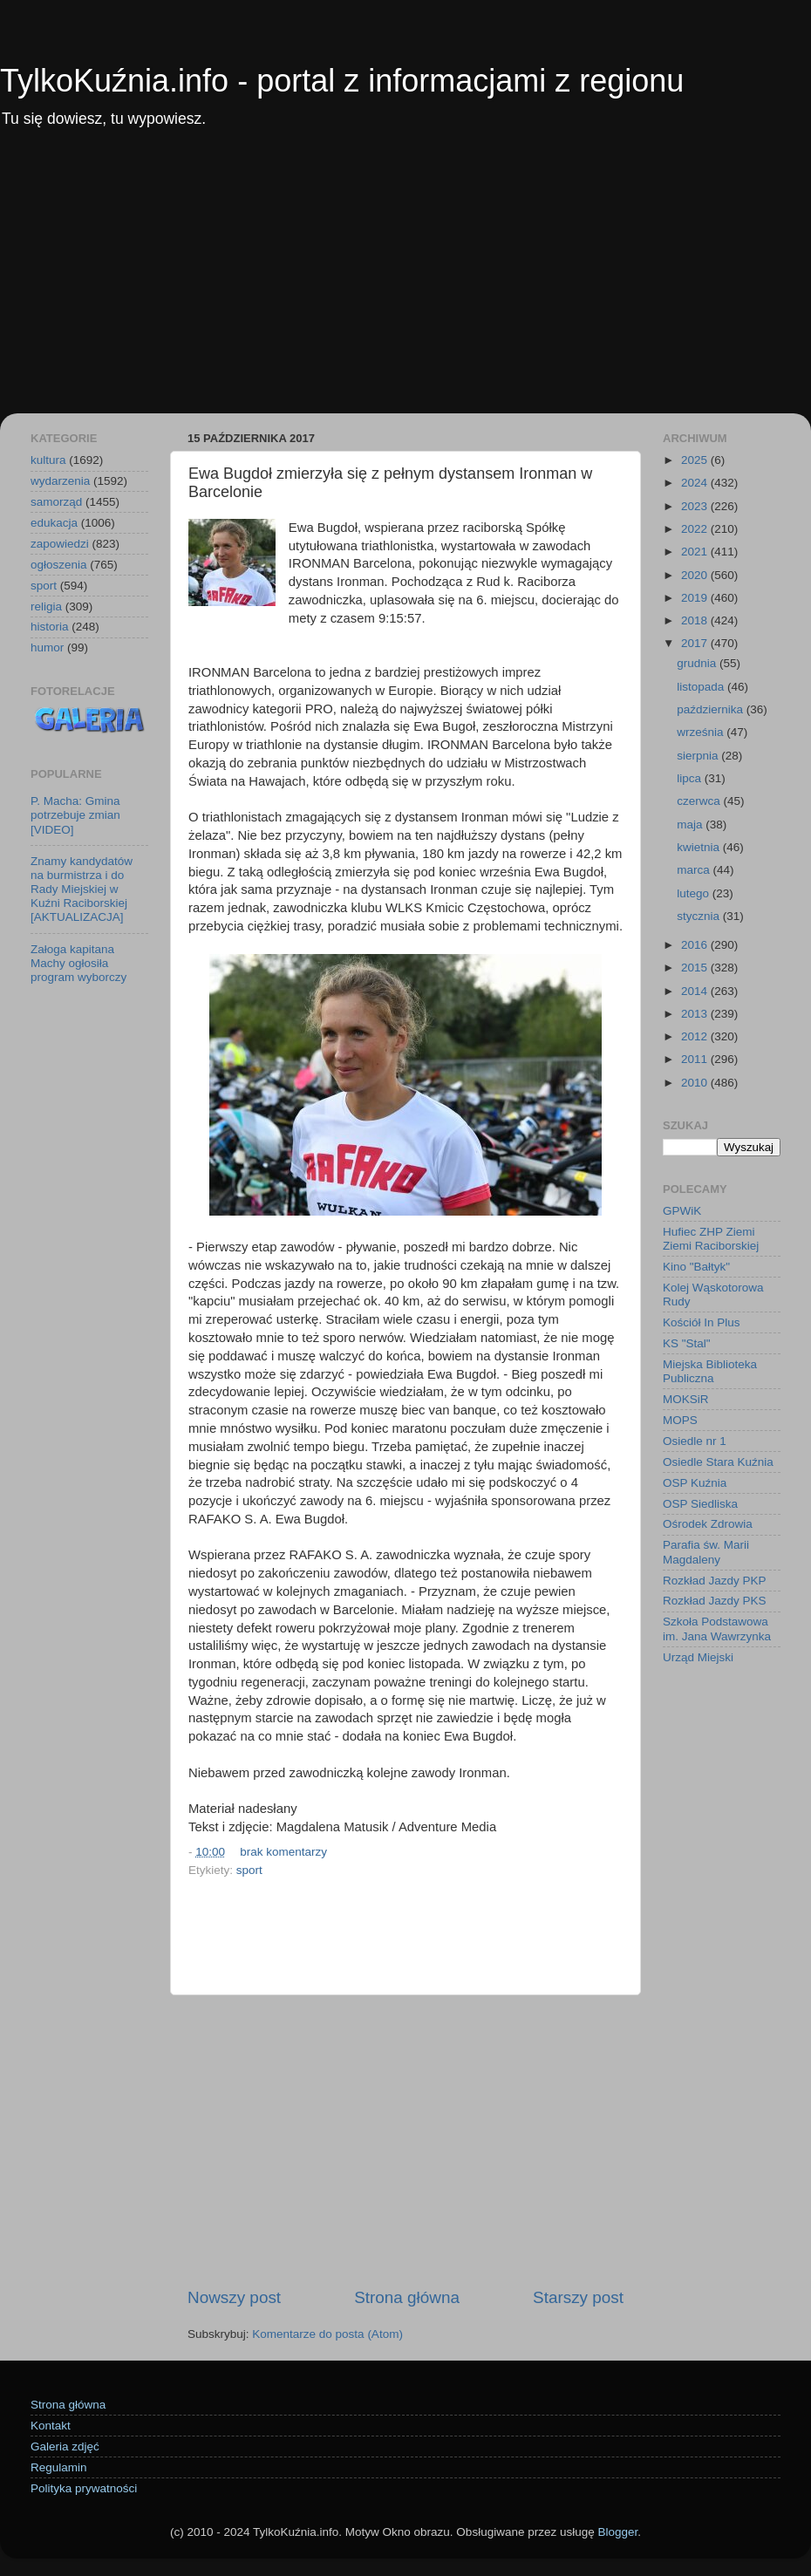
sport (249, 1870)
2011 (696, 1059)
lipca (691, 778)
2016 (696, 944)
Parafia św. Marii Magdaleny (706, 1551)
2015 (696, 967)
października (711, 709)
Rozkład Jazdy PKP (715, 1580)
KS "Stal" (687, 1343)
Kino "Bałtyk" (696, 1266)
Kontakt (51, 2425)
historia (50, 626)
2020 (696, 575)
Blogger (617, 2532)
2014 (696, 991)
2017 (696, 643)
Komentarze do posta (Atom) (327, 2334)
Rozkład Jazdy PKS (715, 1600)
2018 (696, 620)
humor (47, 647)
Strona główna (407, 2297)
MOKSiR (686, 1399)
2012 (696, 1036)
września (701, 732)
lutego (694, 893)
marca (694, 869)
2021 (696, 551)
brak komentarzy (283, 1851)
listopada (702, 686)
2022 (696, 528)
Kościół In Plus (701, 1322)
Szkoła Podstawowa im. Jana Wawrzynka (717, 1628)
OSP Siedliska (700, 1503)
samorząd (56, 501)
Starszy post (578, 2297)
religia (46, 606)
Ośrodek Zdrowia (708, 1523)
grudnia (698, 663)
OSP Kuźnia (694, 1482)
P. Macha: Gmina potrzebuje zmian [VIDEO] (75, 814)
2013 (696, 1013)
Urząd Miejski (698, 1657)
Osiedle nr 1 (694, 1441)
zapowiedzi (60, 543)
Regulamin (59, 2467)
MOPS (680, 1420)
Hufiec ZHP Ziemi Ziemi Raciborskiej (711, 1238)
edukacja (54, 522)
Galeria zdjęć (65, 2446)
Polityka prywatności (84, 2488)
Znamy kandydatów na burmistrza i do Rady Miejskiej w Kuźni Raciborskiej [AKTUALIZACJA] (82, 889)
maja (691, 824)
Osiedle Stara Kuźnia (718, 1462)
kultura (48, 460)
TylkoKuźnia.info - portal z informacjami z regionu (342, 81)
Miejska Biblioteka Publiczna (710, 1371)
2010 (696, 1082)
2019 (696, 597)
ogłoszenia (59, 564)
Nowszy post (234, 2297)
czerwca (700, 801)
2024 (696, 482)
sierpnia (699, 755)
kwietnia (700, 847)
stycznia (700, 916)
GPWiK (682, 1210)
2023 (696, 506)
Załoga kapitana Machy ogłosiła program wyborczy (78, 963)
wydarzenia (60, 480)
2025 (696, 460)
